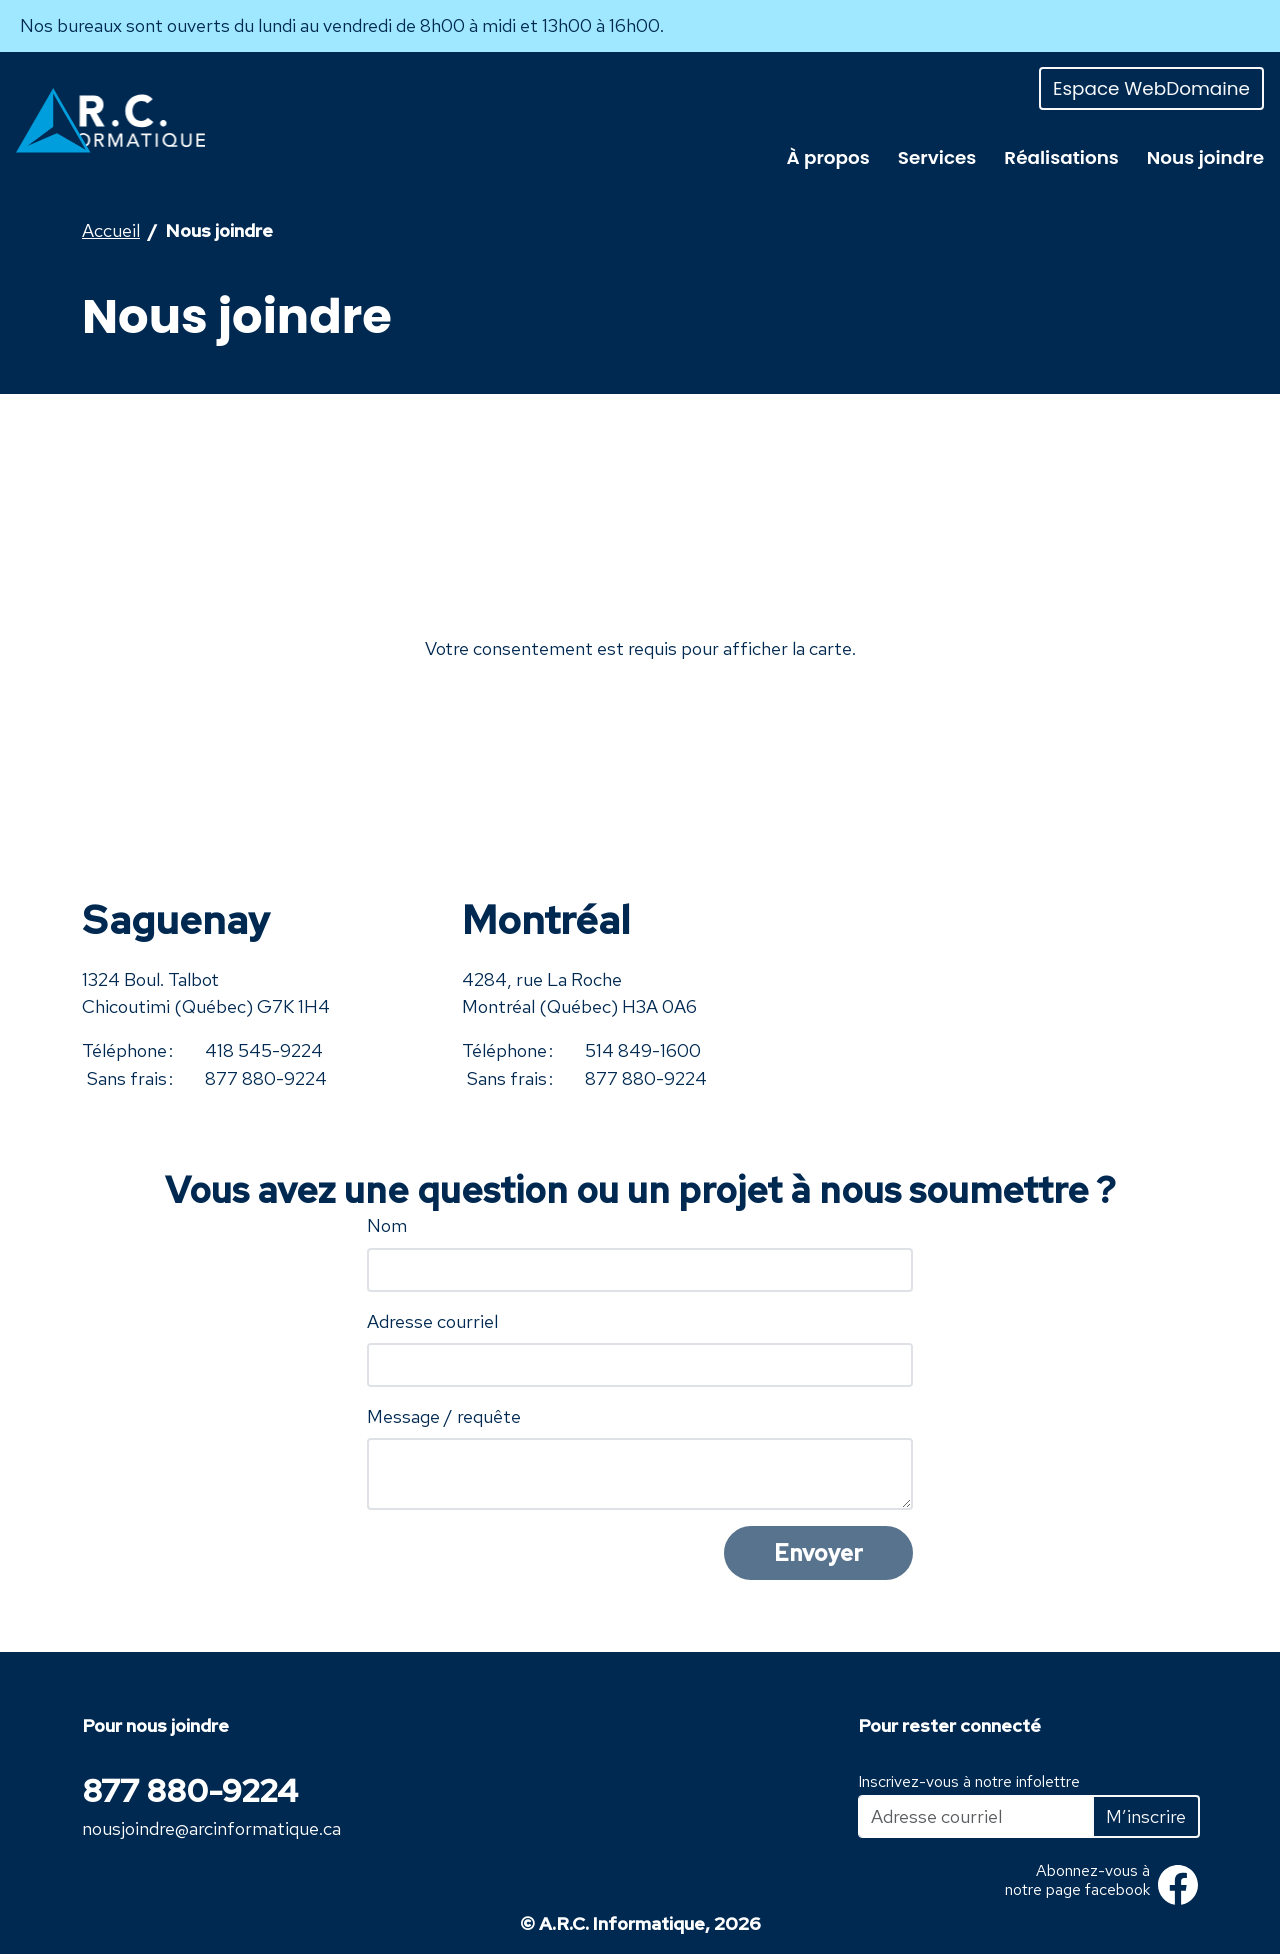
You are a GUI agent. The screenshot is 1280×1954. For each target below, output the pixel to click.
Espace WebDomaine (1151, 88)
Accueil (111, 230)
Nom (387, 1225)
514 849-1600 (643, 1050)
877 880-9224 (266, 1078)
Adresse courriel (432, 1321)
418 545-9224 (264, 1050)
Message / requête (444, 1416)
